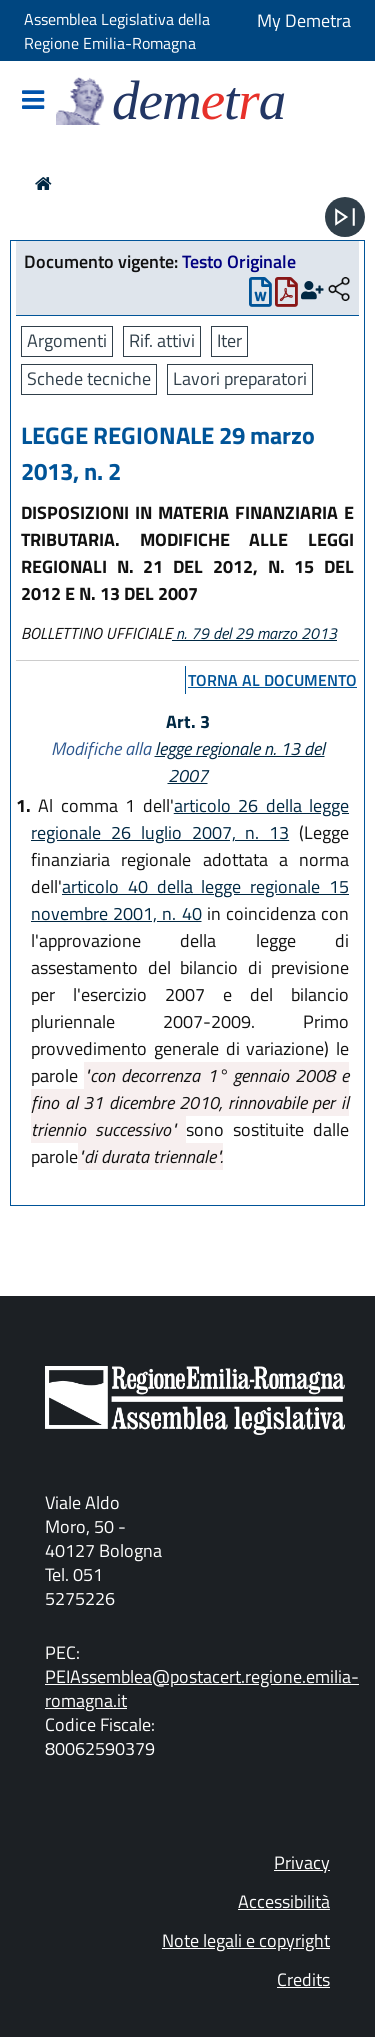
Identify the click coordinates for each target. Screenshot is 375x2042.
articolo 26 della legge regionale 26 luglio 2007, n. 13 (190, 819)
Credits (303, 1979)
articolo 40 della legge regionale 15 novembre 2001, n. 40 (190, 900)
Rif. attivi (162, 340)
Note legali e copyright (246, 1940)
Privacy (302, 1862)
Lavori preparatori (240, 378)
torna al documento (272, 680)
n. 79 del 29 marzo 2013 (254, 633)
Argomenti (67, 340)
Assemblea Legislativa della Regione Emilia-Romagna (117, 31)
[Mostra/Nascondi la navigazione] (33, 101)
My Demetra (304, 20)
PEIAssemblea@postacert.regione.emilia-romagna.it (202, 1688)
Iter (229, 340)
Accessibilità (284, 1901)
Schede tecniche (89, 378)
